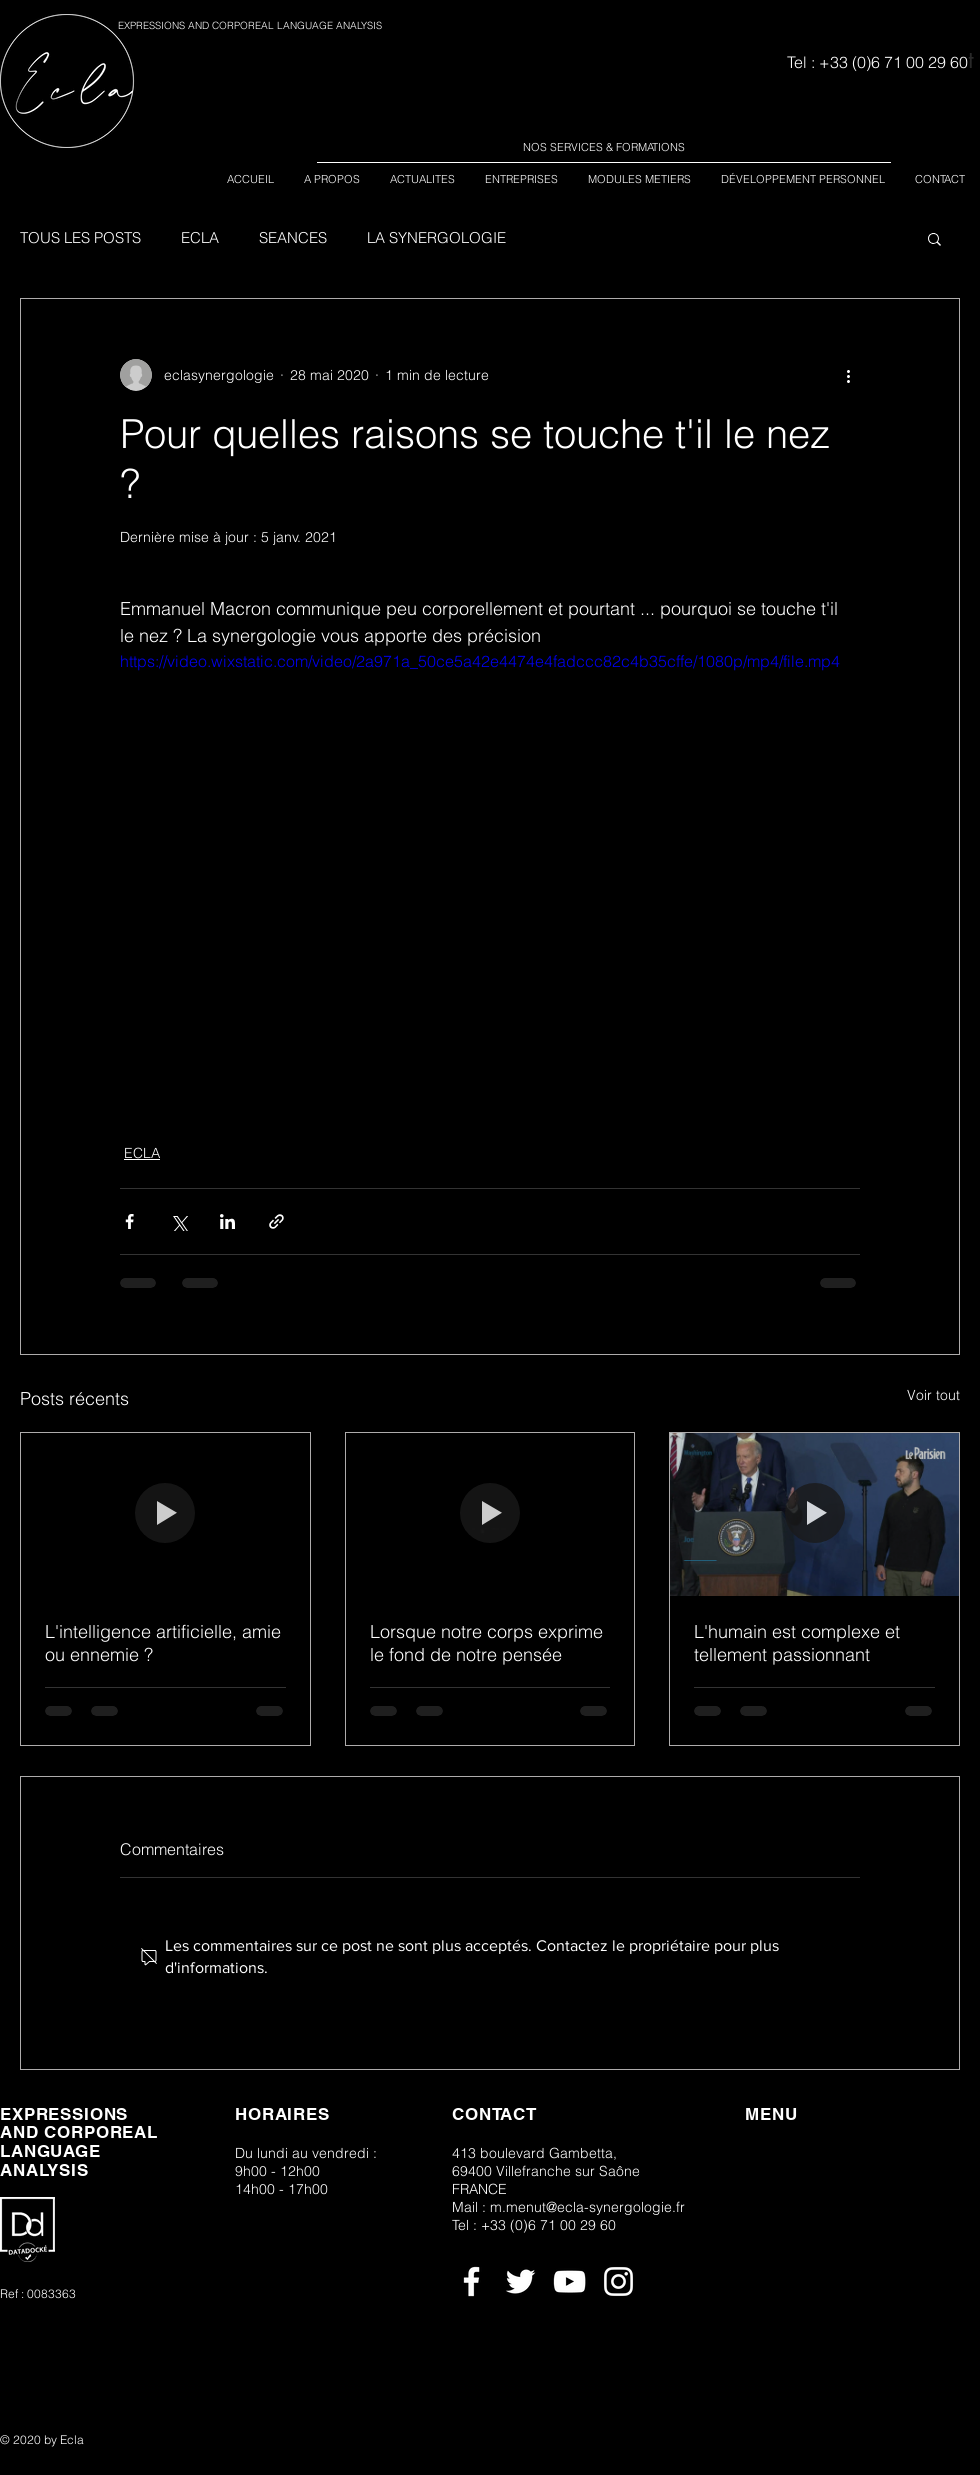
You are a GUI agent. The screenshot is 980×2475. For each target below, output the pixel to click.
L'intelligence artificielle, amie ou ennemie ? (163, 1643)
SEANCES (293, 238)
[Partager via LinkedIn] (227, 1221)
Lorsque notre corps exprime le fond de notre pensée (486, 1643)
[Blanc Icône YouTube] (569, 2281)
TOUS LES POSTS (80, 238)
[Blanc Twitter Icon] (520, 2281)
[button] (934, 238)
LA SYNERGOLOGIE (436, 238)
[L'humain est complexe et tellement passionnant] (814, 1514)
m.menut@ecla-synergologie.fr (587, 2207)
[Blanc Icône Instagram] (618, 2281)
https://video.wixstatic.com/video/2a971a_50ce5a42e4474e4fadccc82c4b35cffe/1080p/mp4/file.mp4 (480, 661)
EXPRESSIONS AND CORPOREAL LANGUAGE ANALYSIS (250, 25)
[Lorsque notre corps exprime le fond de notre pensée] (490, 1514)
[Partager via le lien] (276, 1221)
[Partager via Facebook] (129, 1221)
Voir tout (933, 1395)
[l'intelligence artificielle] (165, 1514)
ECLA (200, 238)
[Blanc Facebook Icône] (471, 2281)
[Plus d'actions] (848, 375)
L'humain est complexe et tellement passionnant (797, 1643)
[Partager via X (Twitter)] (178, 1221)
